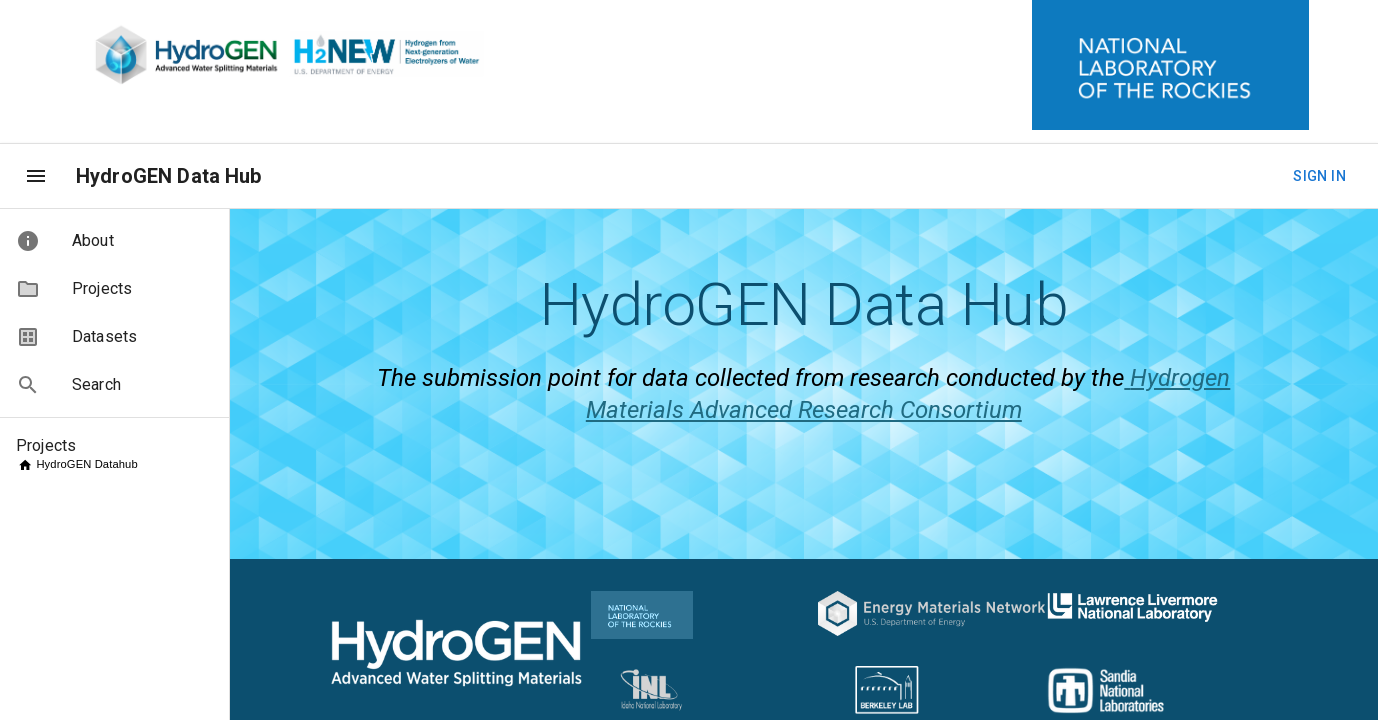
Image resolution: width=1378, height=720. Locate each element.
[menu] (36, 176)
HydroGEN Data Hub (169, 176)
